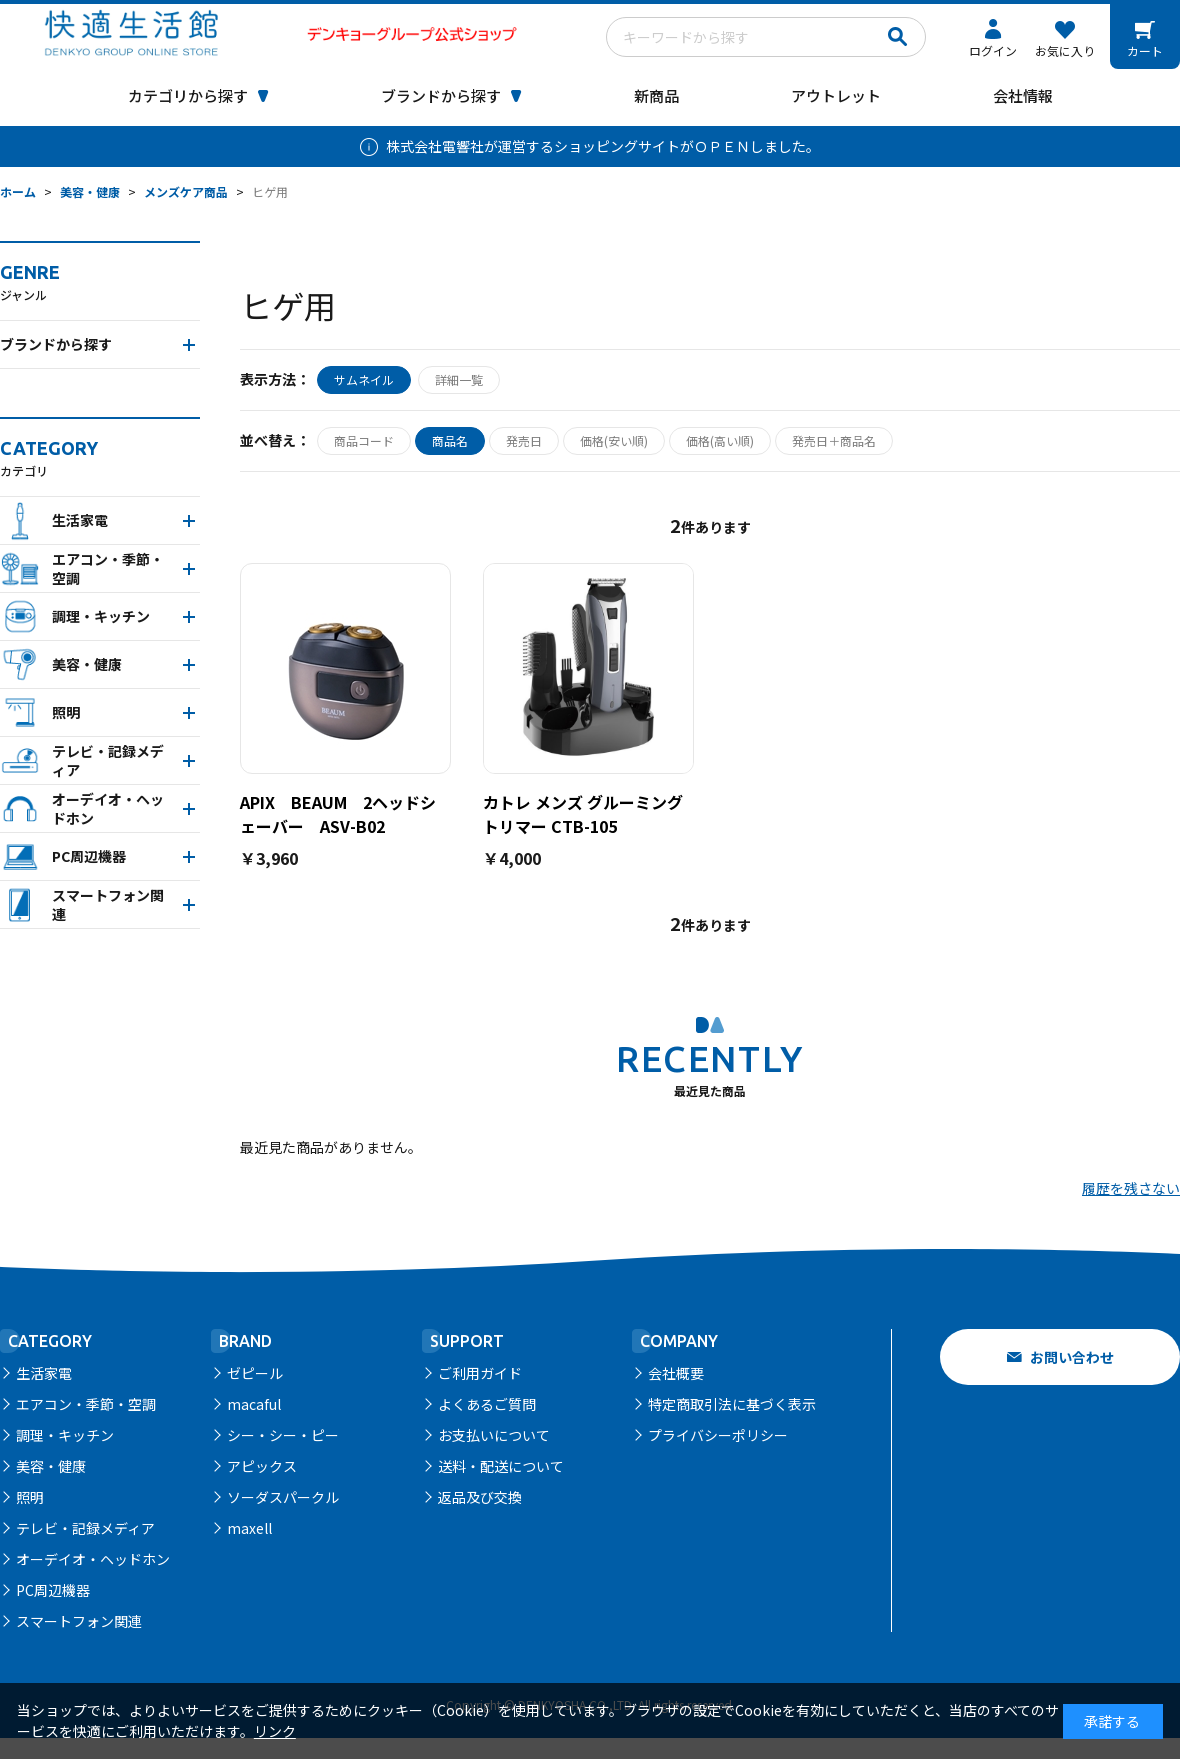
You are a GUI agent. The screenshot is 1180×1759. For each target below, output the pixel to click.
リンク (275, 1731)
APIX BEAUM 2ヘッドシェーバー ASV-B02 (338, 814)
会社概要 (676, 1373)
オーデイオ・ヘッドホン (93, 1559)
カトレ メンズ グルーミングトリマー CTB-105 (583, 814)
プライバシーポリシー (718, 1435)
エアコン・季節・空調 (86, 1404)
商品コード (364, 440)
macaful (254, 1404)
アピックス (262, 1466)
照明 (30, 1497)
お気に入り (1065, 50)
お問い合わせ (1072, 1357)
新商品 (656, 95)
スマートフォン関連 (79, 1621)
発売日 (524, 440)
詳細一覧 (459, 379)
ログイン (993, 50)
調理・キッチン (65, 1435)
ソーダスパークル (283, 1497)
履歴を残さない (1131, 1188)
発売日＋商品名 (834, 440)
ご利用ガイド (480, 1373)
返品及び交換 (480, 1497)
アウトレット (836, 95)
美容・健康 (51, 1466)
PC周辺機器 (53, 1590)
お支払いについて (494, 1435)
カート (1145, 50)
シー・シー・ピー (283, 1435)
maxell (249, 1528)
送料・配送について (501, 1466)
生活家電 (44, 1373)
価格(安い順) (614, 440)
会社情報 (1023, 95)
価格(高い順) (720, 440)
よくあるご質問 (487, 1404)
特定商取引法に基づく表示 (732, 1404)
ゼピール (255, 1373)
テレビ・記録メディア (85, 1528)
